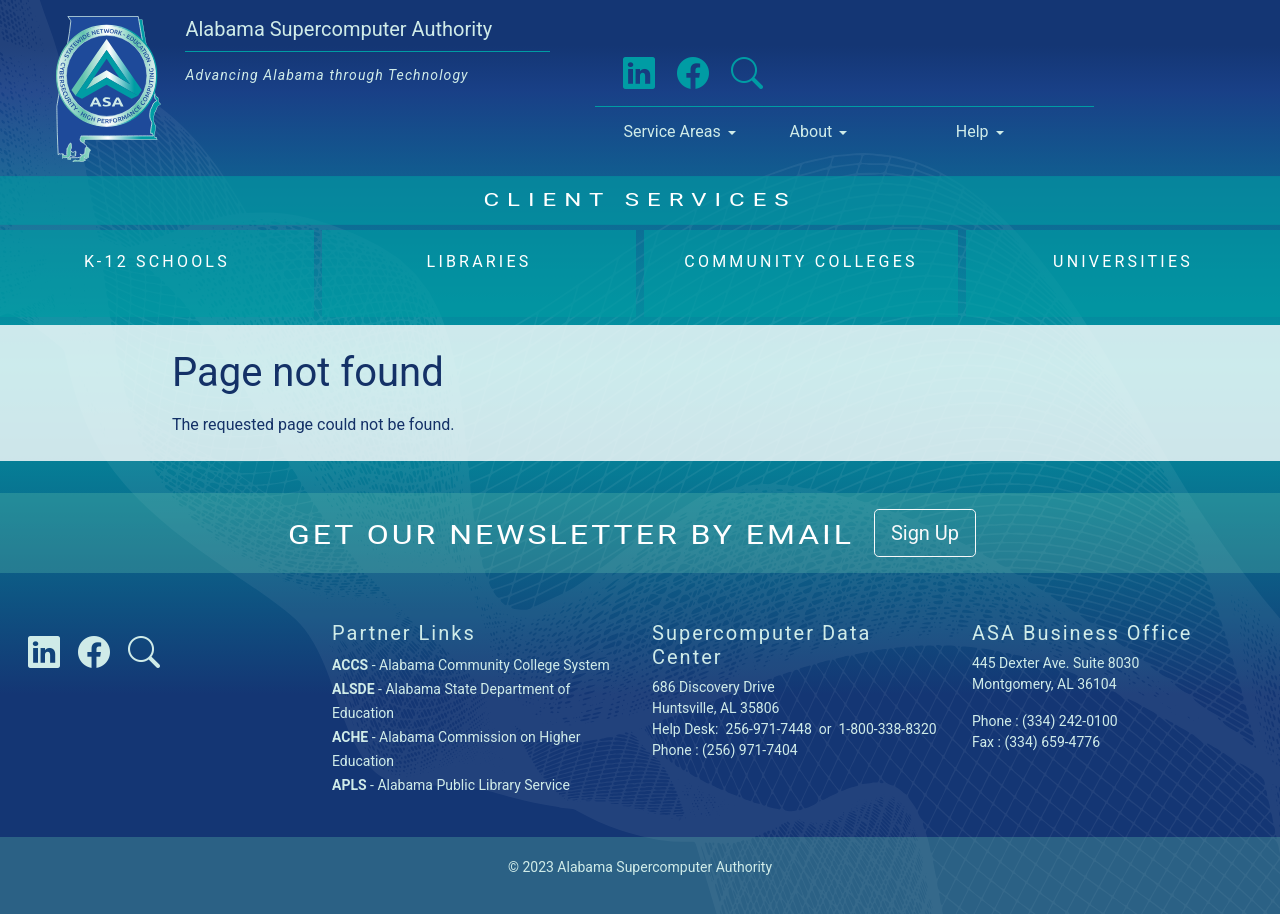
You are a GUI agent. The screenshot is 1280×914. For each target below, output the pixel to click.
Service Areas (671, 131)
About (811, 131)
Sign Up (925, 533)
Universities (1123, 261)
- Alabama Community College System (471, 665)
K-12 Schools (157, 261)
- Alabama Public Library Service (451, 785)
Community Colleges (800, 261)
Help (972, 131)
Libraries (479, 261)
